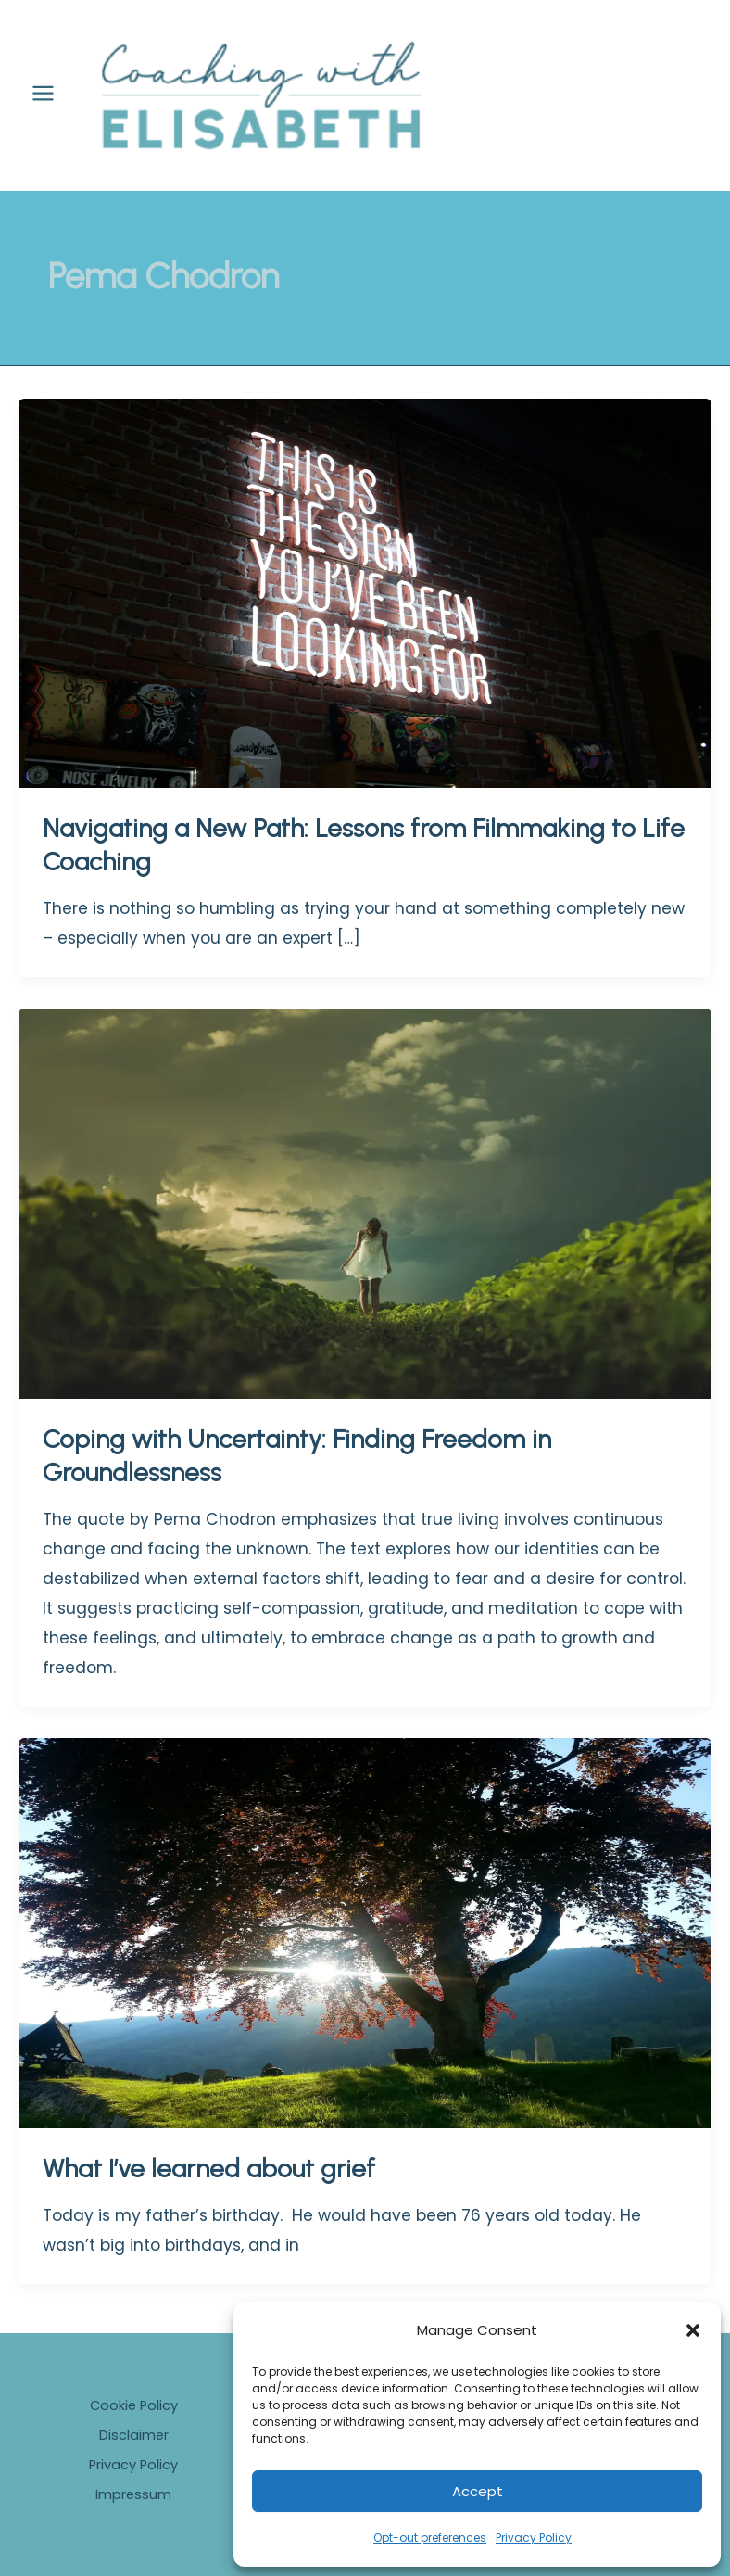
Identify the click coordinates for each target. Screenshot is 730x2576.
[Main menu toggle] (43, 101)
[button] (693, 2330)
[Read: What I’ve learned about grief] (365, 1949)
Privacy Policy (534, 2537)
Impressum (133, 2494)
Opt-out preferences (429, 2537)
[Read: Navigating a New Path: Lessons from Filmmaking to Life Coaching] (365, 609)
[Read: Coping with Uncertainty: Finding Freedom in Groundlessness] (365, 1220)
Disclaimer (134, 2435)
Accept (477, 2491)
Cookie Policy (134, 2405)
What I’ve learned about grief (209, 2185)
